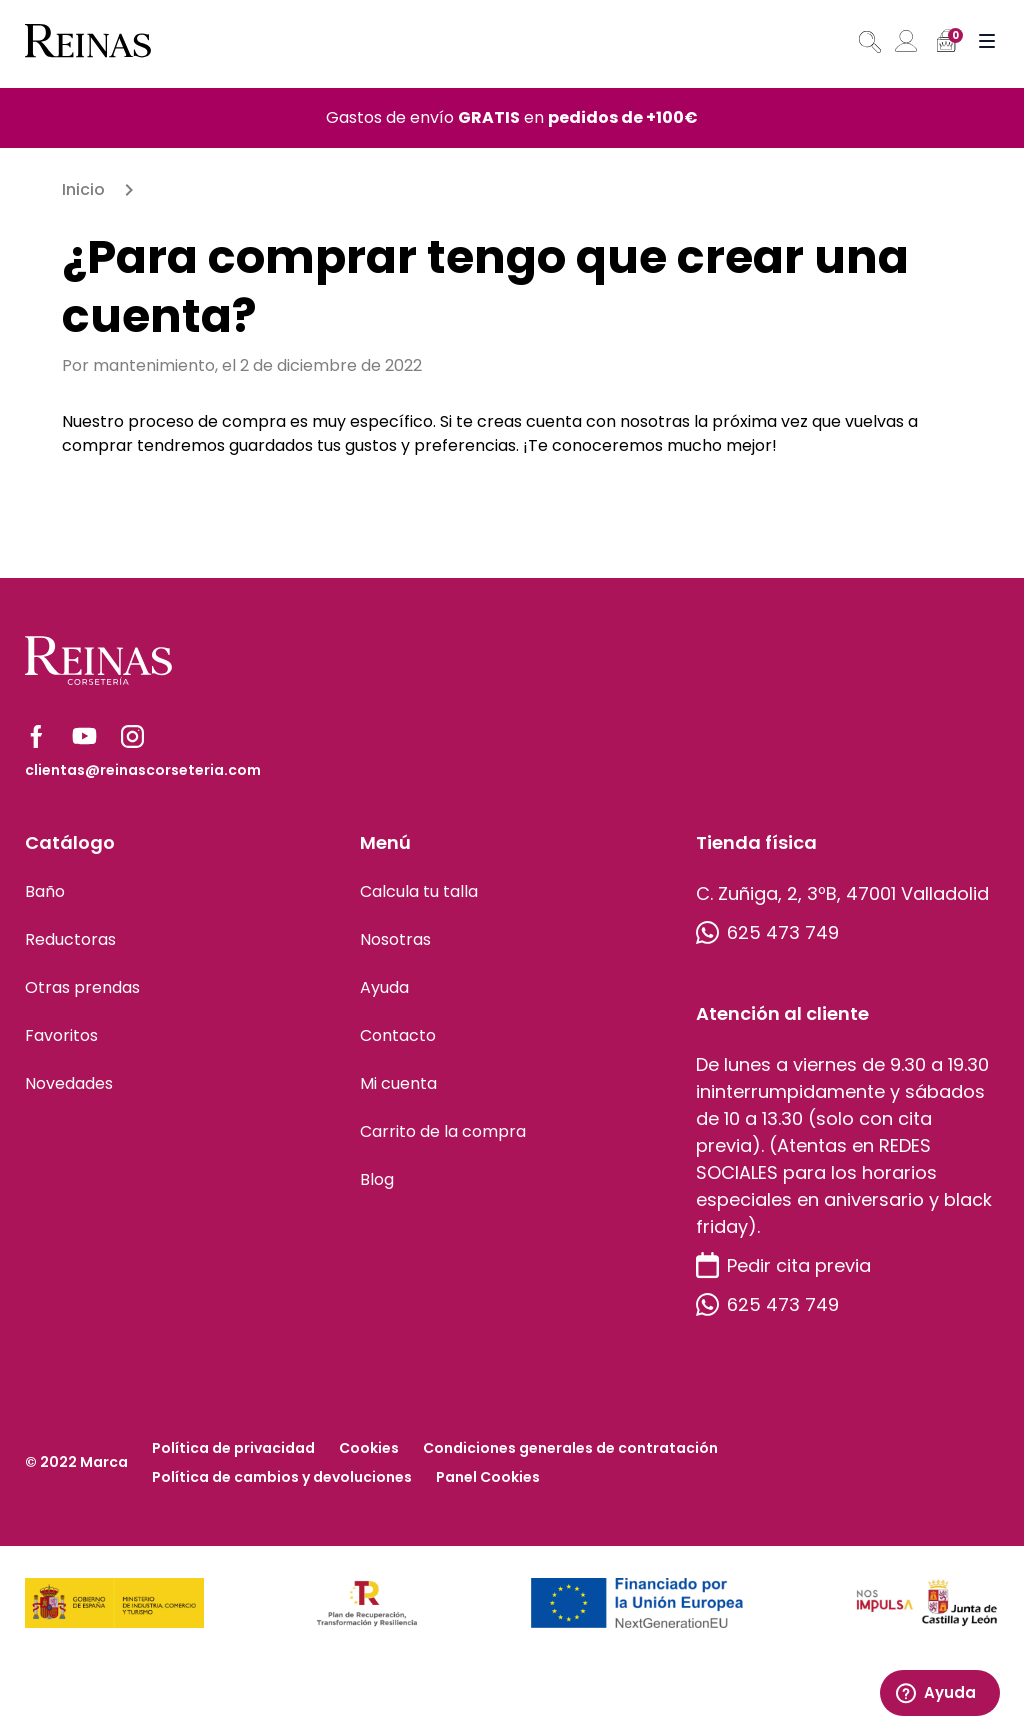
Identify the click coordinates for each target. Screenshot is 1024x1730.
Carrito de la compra (443, 1131)
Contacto (398, 1035)
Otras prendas (82, 987)
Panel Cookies (488, 1477)
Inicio (83, 189)
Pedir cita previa (783, 1265)
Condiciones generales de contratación (570, 1448)
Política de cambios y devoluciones (282, 1477)
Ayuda (384, 987)
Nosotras (395, 939)
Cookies (369, 1448)
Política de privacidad (233, 1448)
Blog (377, 1179)
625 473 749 (767, 932)
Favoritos (61, 1035)
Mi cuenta (398, 1083)
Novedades (69, 1083)
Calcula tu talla (419, 891)
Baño (45, 891)
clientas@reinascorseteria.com (143, 770)
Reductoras (70, 939)
